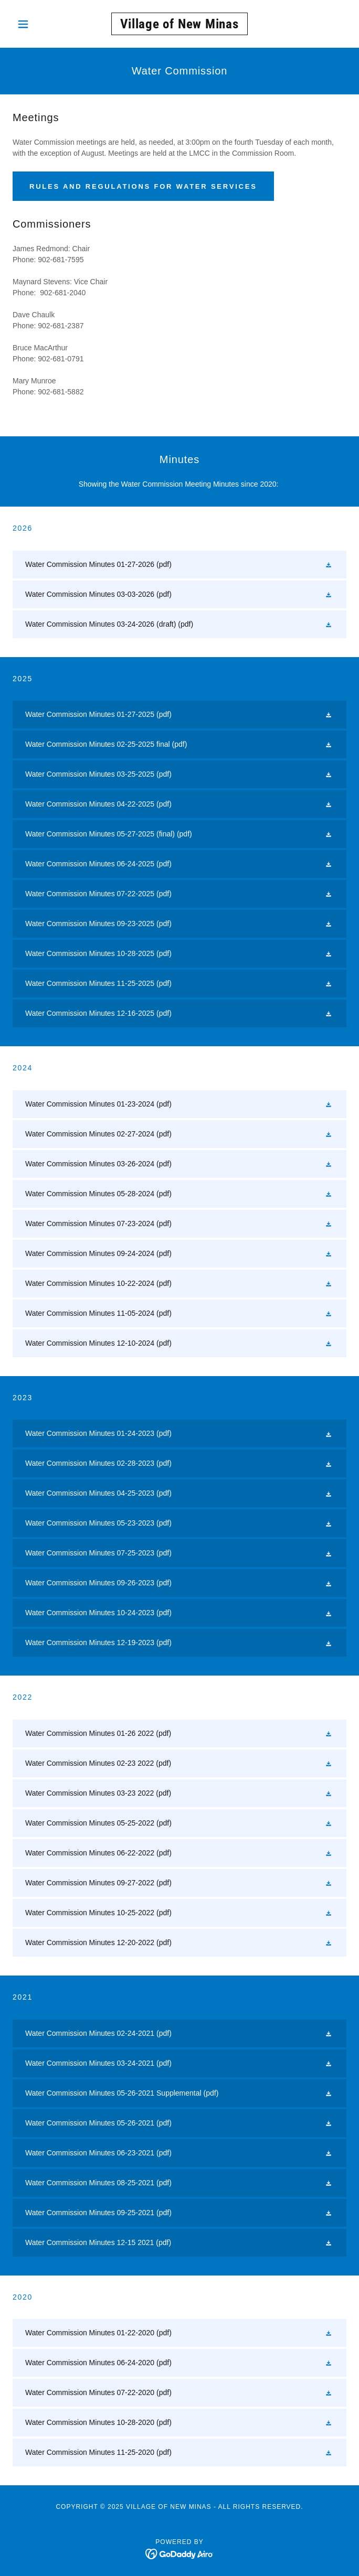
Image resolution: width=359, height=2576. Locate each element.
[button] (37, 24)
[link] (179, 24)
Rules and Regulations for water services (143, 186)
